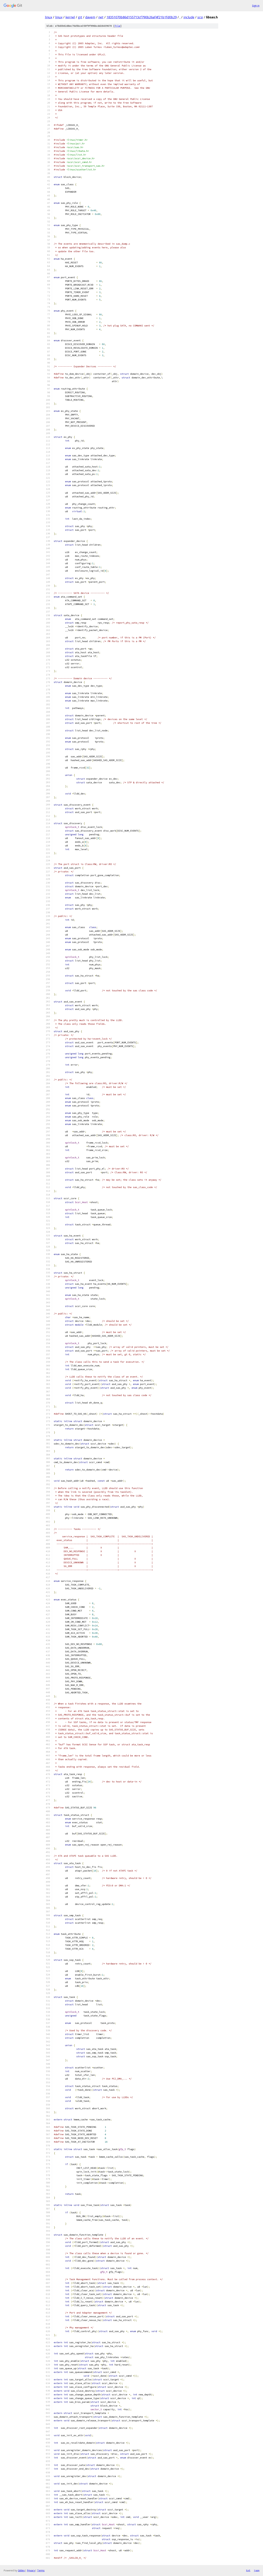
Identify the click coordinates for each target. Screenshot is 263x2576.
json (256, 2570)
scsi (200, 17)
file (117, 25)
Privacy (31, 2570)
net (100, 17)
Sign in (255, 5)
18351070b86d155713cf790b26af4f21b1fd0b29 (141, 17)
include (188, 17)
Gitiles (21, 2570)
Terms (41, 2570)
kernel (70, 17)
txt (248, 2570)
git (80, 17)
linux (48, 17)
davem (90, 17)
